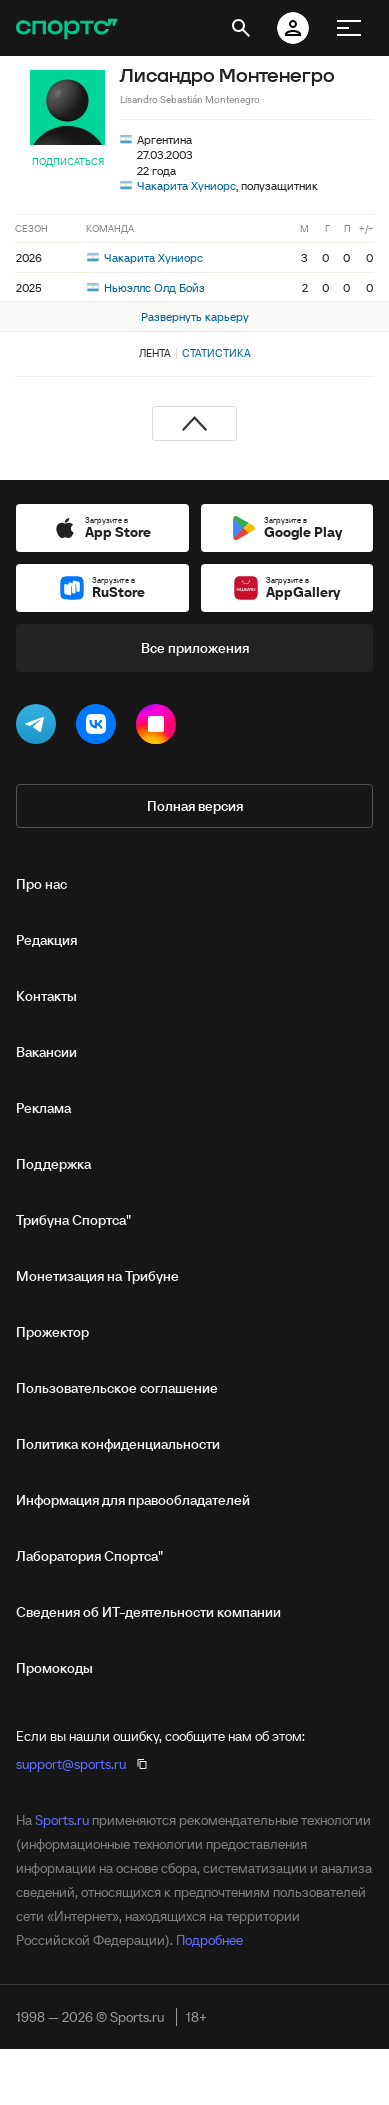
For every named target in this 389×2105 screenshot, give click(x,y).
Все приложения (195, 648)
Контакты (46, 996)
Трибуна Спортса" (73, 1220)
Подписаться (68, 161)
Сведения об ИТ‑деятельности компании (148, 1612)
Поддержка (53, 1164)
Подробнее (209, 1940)
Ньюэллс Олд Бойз (146, 287)
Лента (155, 353)
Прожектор (52, 1332)
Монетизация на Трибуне (97, 1276)
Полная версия (195, 806)
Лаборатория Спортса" (89, 1556)
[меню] (349, 28)
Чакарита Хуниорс (186, 185)
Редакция (46, 940)
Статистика (216, 353)
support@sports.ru (71, 1764)
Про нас (41, 884)
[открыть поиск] (241, 28)
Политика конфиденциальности (118, 1444)
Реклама (43, 1108)
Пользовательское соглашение (117, 1388)
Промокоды (54, 1668)
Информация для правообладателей (133, 1500)
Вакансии (46, 1052)
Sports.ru (62, 1820)
